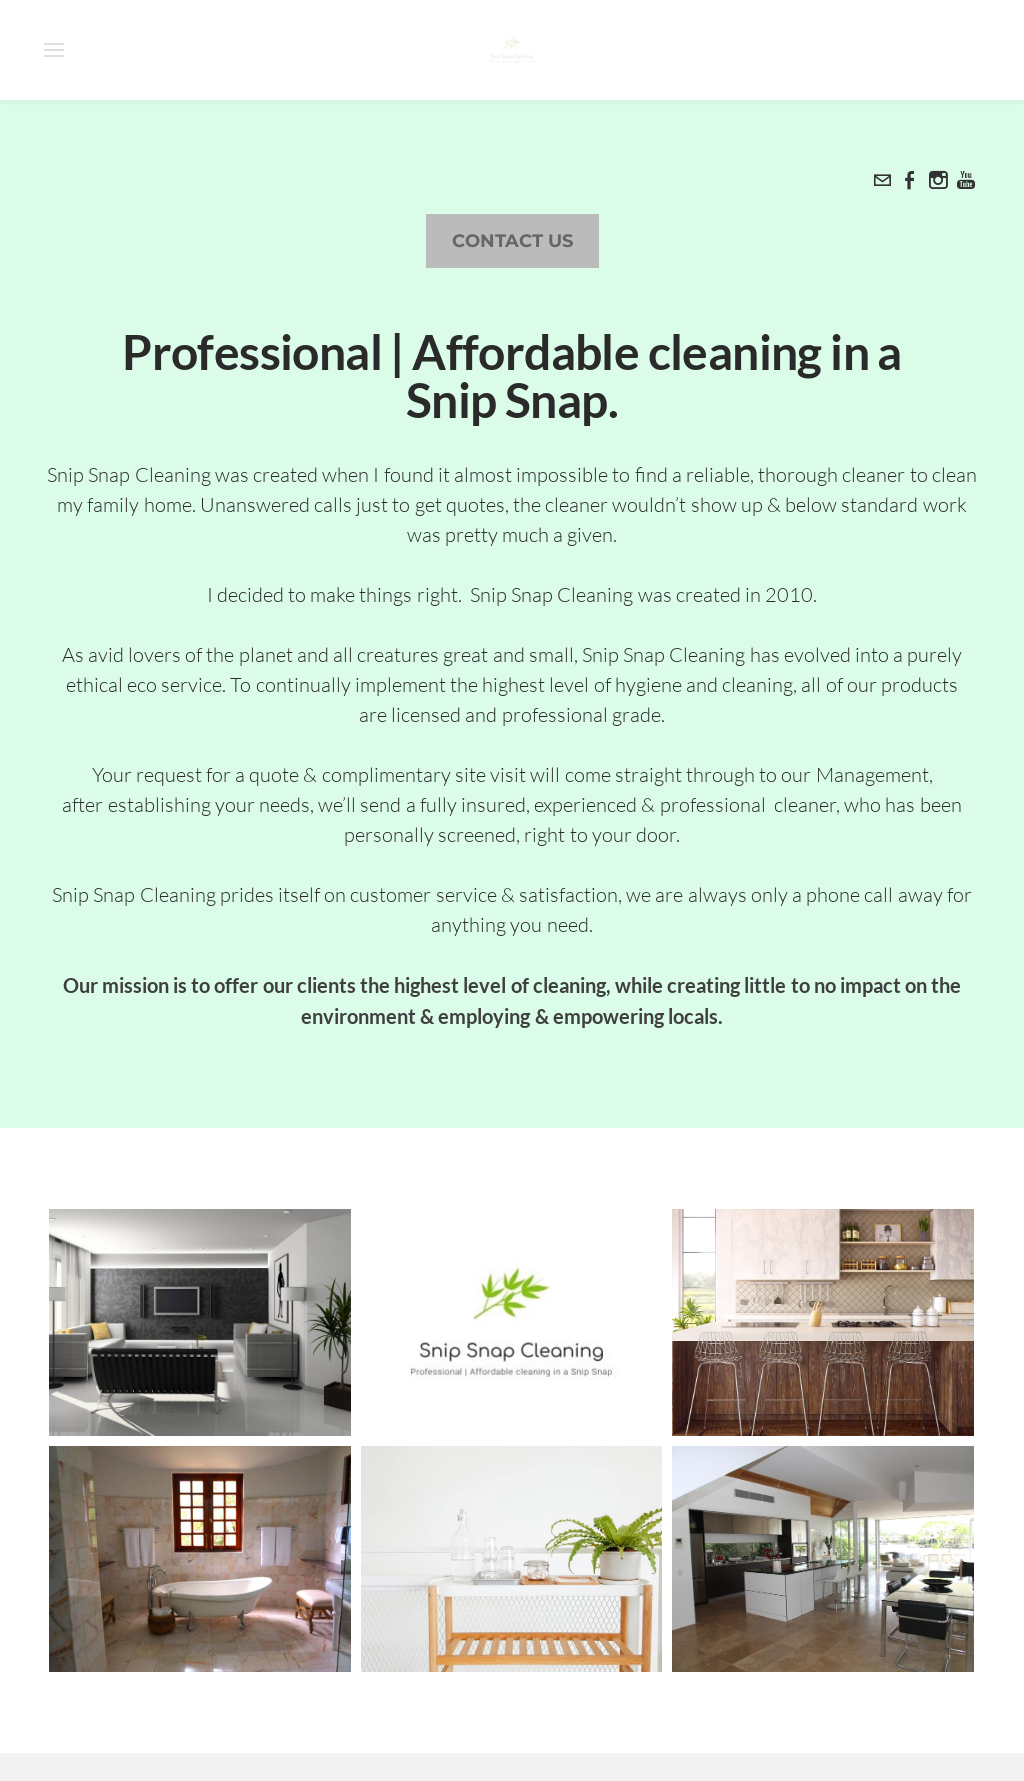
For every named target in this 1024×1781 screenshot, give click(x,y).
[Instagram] (938, 180)
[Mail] (882, 180)
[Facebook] (910, 180)
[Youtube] (966, 180)
